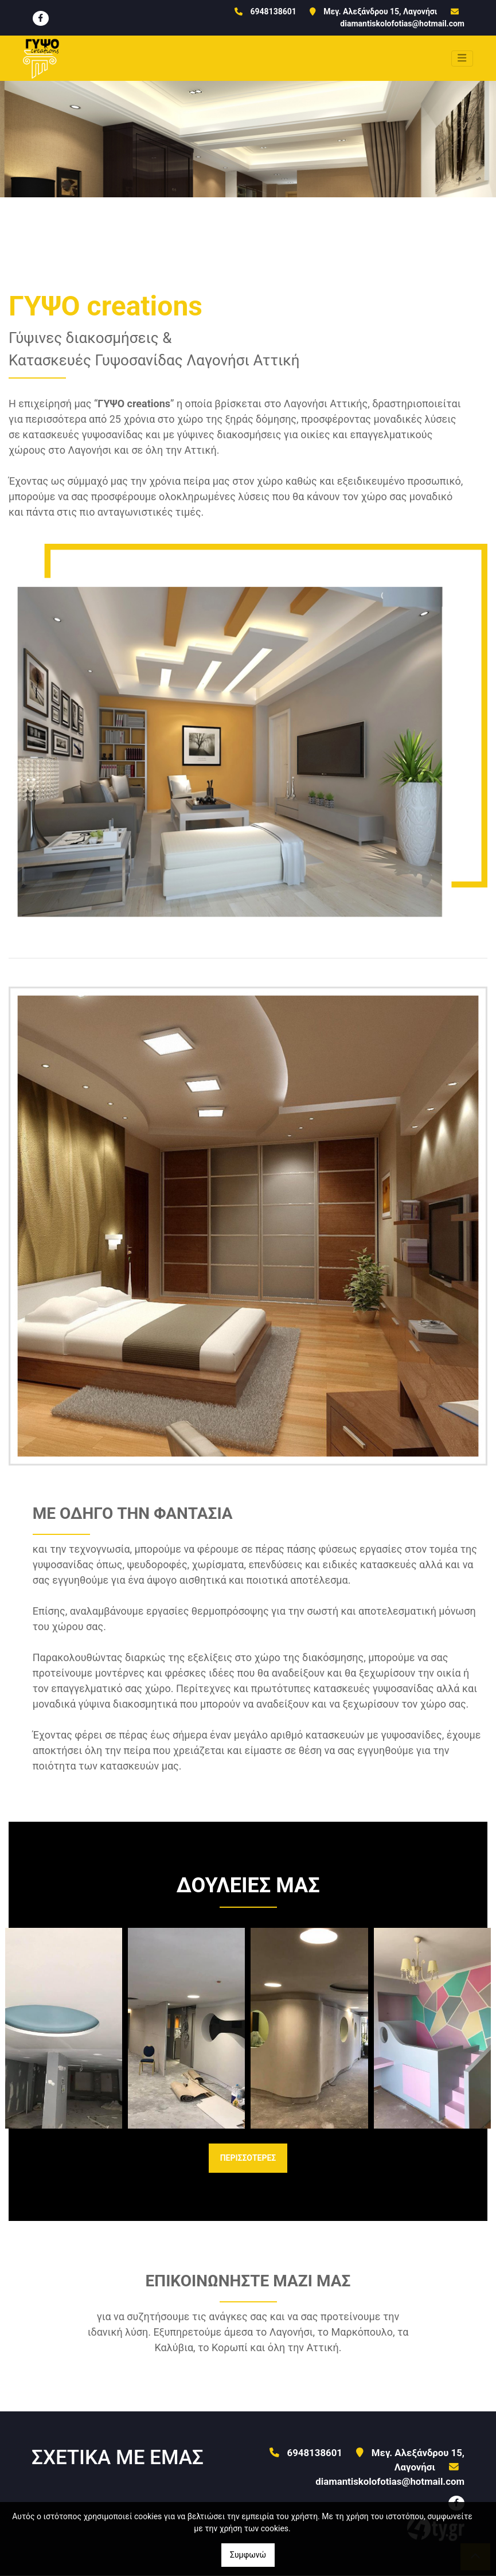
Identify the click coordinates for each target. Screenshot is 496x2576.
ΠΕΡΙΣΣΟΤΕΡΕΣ (248, 2158)
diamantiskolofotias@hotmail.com (402, 23)
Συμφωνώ (248, 2554)
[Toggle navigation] (462, 58)
